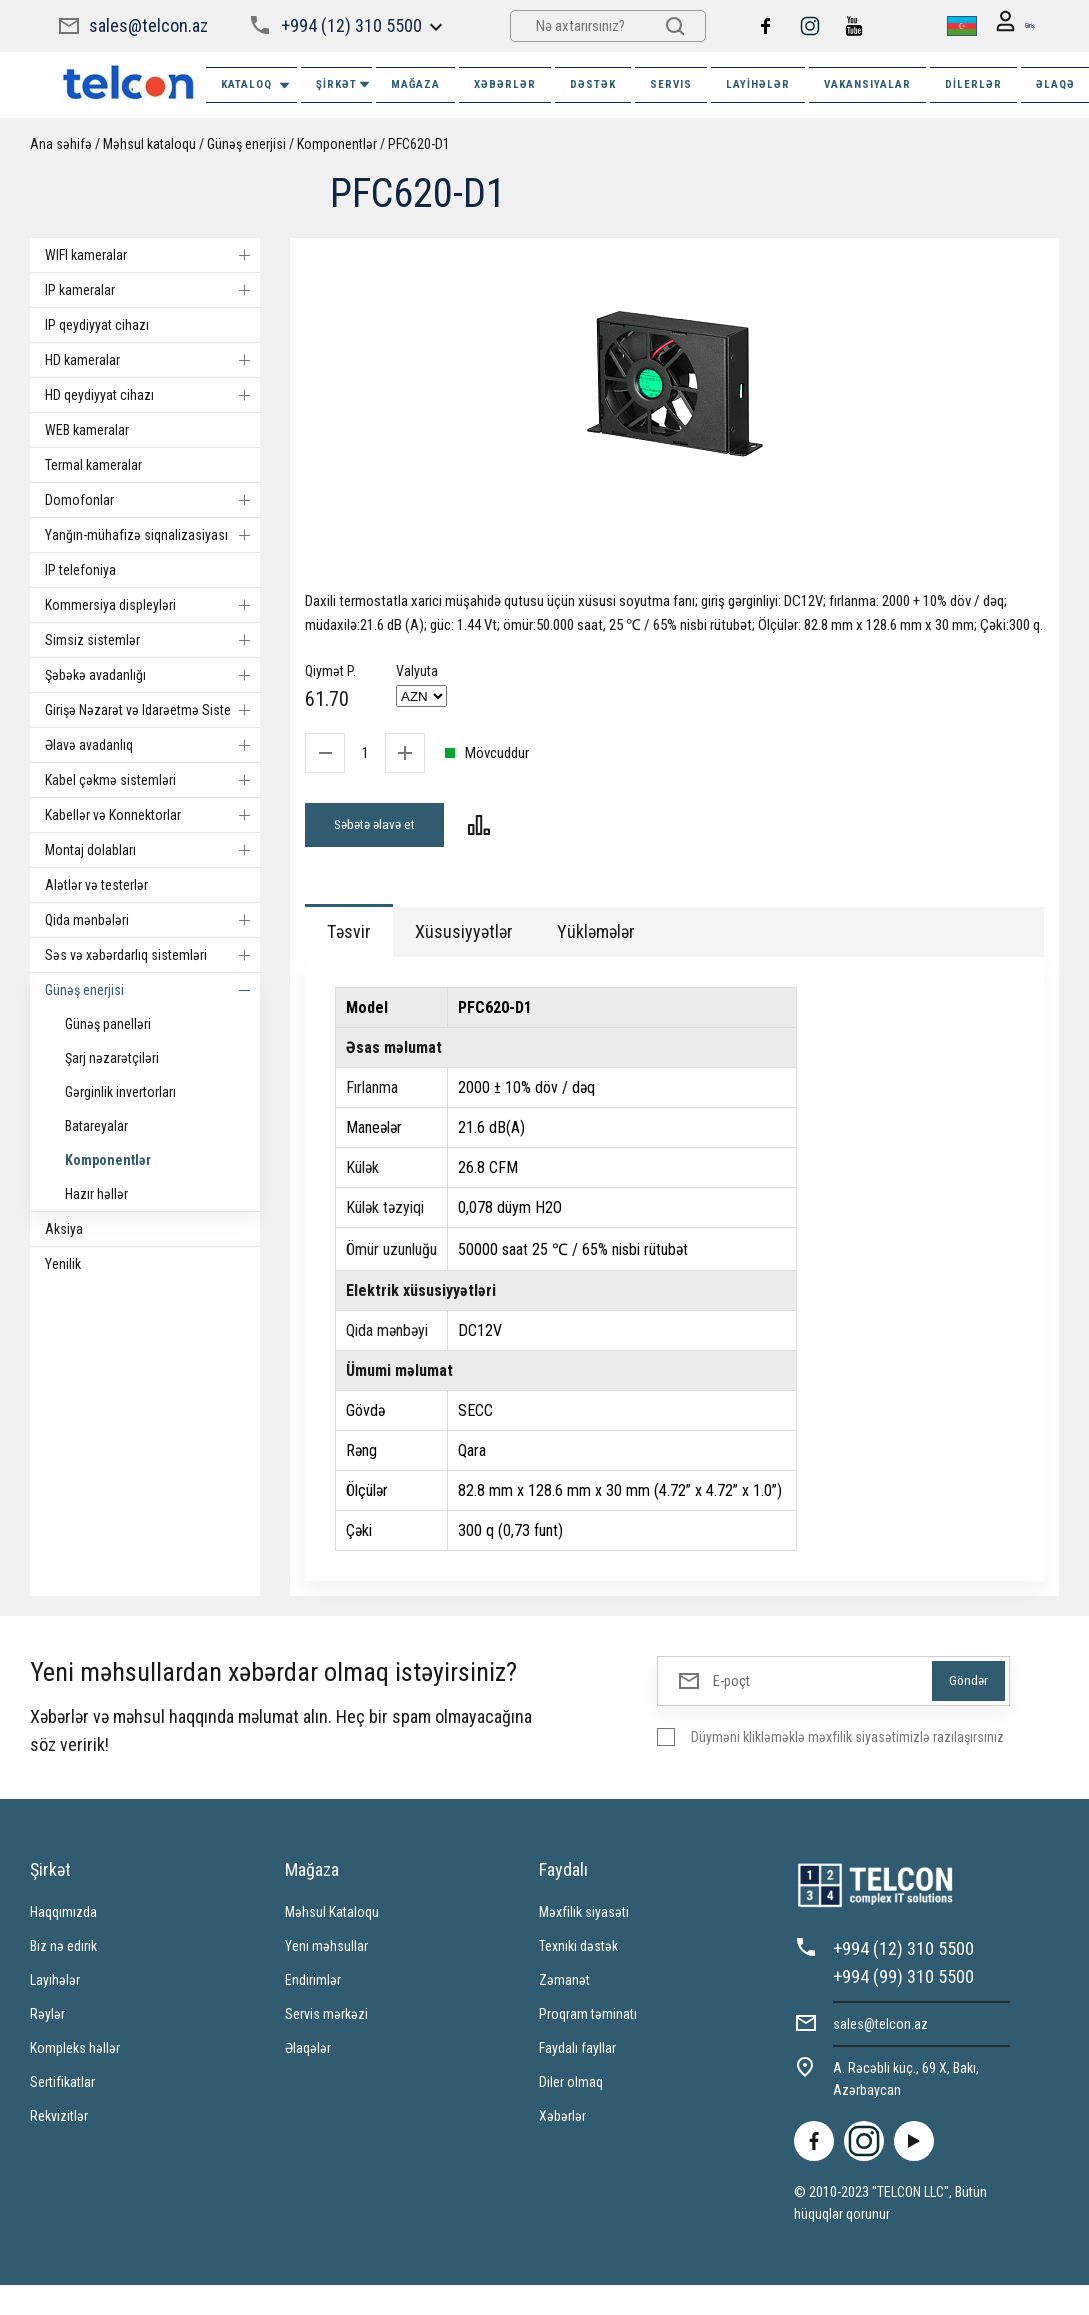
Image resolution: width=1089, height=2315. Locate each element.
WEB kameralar (87, 430)
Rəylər (47, 2020)
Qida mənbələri (152, 920)
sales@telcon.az (148, 25)
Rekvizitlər (59, 2122)
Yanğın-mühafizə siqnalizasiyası (152, 535)
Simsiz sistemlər (152, 640)
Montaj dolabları (152, 850)
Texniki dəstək (578, 1952)
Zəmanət (564, 1986)
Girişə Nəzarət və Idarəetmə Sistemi (152, 710)
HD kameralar (152, 360)
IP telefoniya (80, 570)
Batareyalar (96, 1126)
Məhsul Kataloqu (332, 1918)
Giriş (1007, 26)
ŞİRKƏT (344, 84)
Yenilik (63, 1264)
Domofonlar (152, 500)
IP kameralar (152, 290)
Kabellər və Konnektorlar (152, 815)
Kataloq (256, 85)
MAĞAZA (415, 84)
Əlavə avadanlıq (152, 745)
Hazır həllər (96, 1194)
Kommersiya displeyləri (152, 605)
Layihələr (758, 84)
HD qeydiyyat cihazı (152, 395)
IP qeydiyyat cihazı (97, 325)
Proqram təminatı (588, 2020)
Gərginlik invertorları (120, 1092)
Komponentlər (337, 144)
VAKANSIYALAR (867, 84)
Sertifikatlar (62, 2088)
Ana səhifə (61, 144)
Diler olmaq (571, 2088)
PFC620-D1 (419, 144)
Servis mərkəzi (326, 2020)
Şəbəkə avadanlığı (152, 675)
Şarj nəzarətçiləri (112, 1058)
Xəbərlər (562, 2122)
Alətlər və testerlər (96, 885)
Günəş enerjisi (246, 144)
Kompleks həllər (75, 2054)
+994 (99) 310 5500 (903, 1982)
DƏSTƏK (593, 84)
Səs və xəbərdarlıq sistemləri (152, 955)
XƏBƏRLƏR (505, 84)
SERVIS (671, 84)
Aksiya (64, 1229)
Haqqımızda (63, 1918)
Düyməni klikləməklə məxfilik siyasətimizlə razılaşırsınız (847, 1743)
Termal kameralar (93, 465)
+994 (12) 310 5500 (350, 25)
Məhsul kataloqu (149, 144)
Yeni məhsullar (326, 1952)
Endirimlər (313, 1986)
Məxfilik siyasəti (584, 1918)
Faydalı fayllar (577, 2054)
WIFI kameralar (152, 255)
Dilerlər (973, 84)
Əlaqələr (308, 2054)
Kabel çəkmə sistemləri (152, 780)
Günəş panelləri (108, 1024)
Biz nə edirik (63, 1952)
